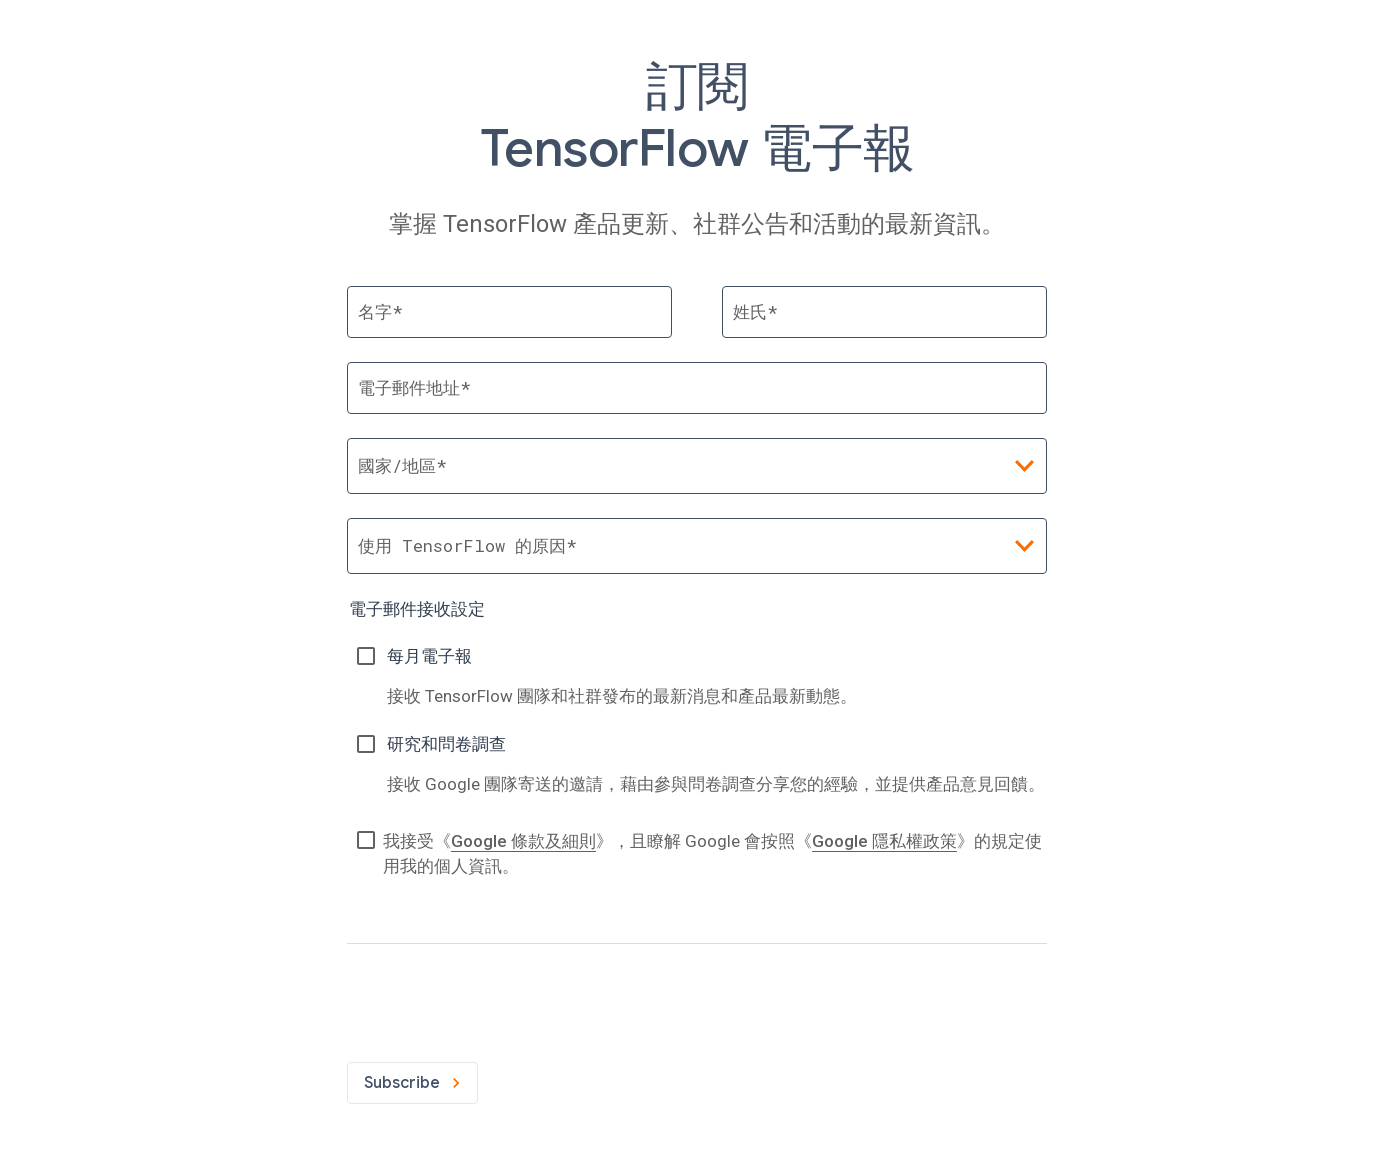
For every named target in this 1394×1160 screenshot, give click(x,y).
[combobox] (697, 546)
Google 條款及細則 (523, 841)
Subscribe (412, 1083)
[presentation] (499, 999)
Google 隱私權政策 (884, 841)
